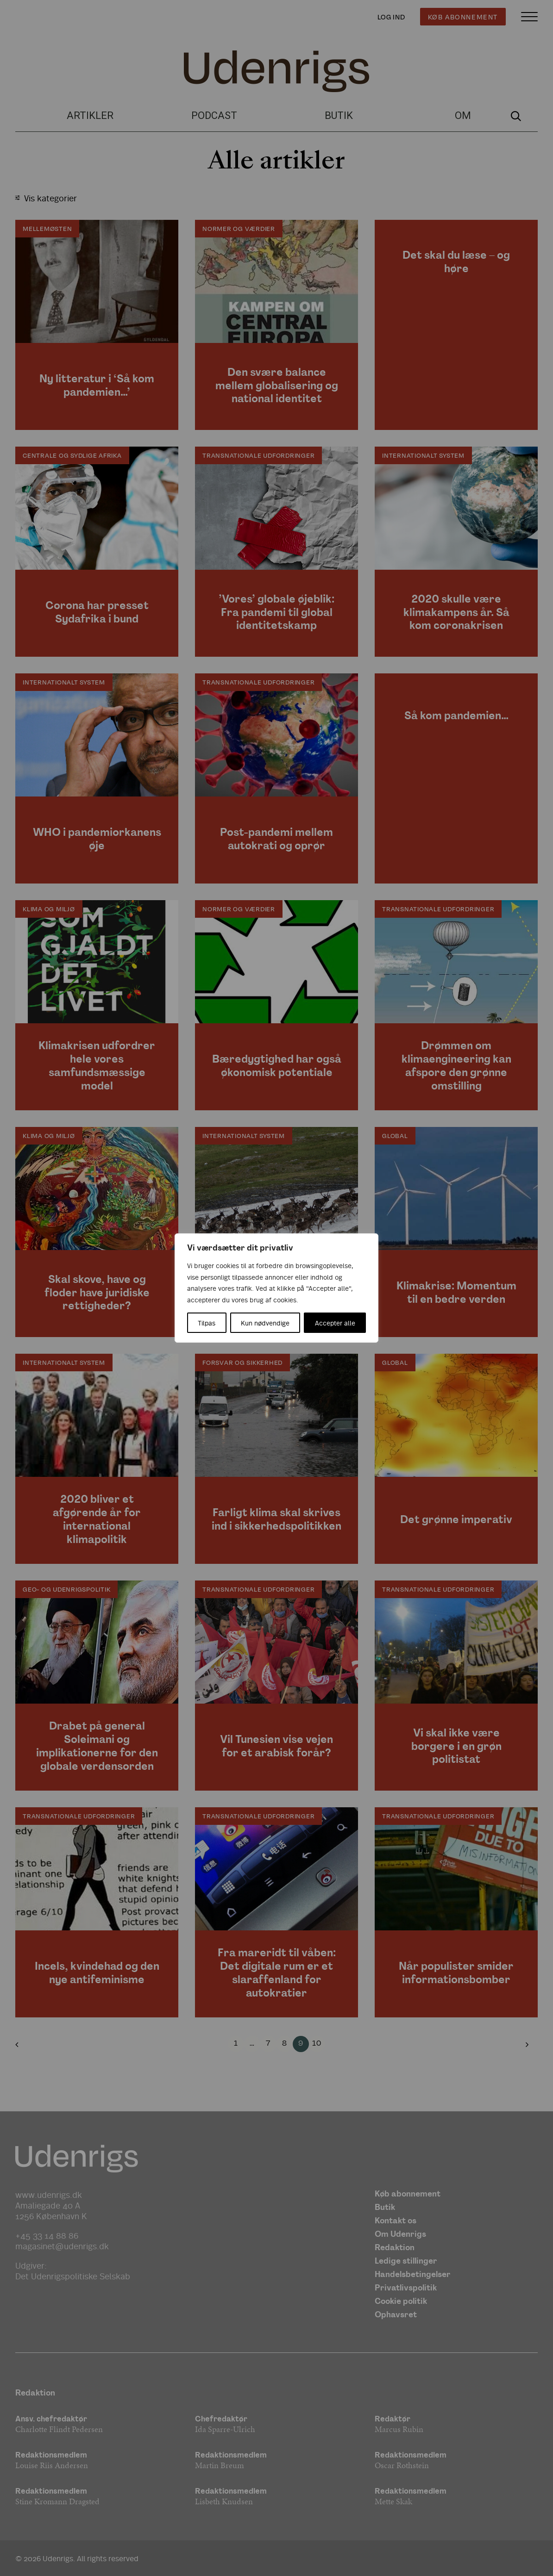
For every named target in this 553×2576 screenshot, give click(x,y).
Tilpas (206, 1322)
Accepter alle (335, 1322)
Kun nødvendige (265, 1322)
